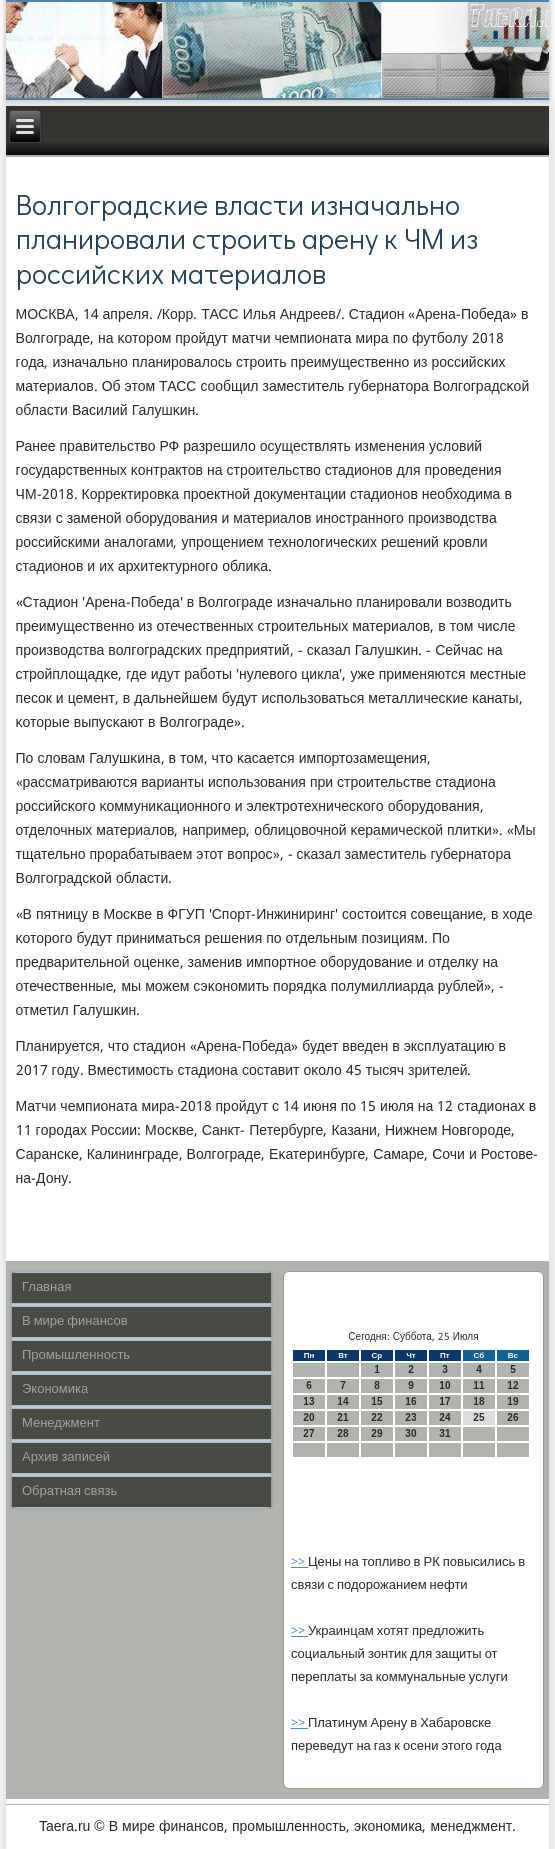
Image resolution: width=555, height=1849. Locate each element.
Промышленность (76, 1355)
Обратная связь (69, 1491)
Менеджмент (61, 1423)
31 (444, 1433)
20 (308, 1417)
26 (512, 1417)
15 (376, 1401)
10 (444, 1385)
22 (376, 1417)
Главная (46, 1287)
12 (512, 1385)
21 (342, 1417)
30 (410, 1433)
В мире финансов (75, 1321)
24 (444, 1417)
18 (478, 1401)
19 (512, 1401)
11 (478, 1385)
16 (410, 1401)
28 (342, 1433)
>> (299, 1562)
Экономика (55, 1389)
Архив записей (66, 1457)
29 (376, 1433)
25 (478, 1417)
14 (342, 1401)
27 (308, 1433)
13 (308, 1401)
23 (410, 1417)
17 (444, 1401)
